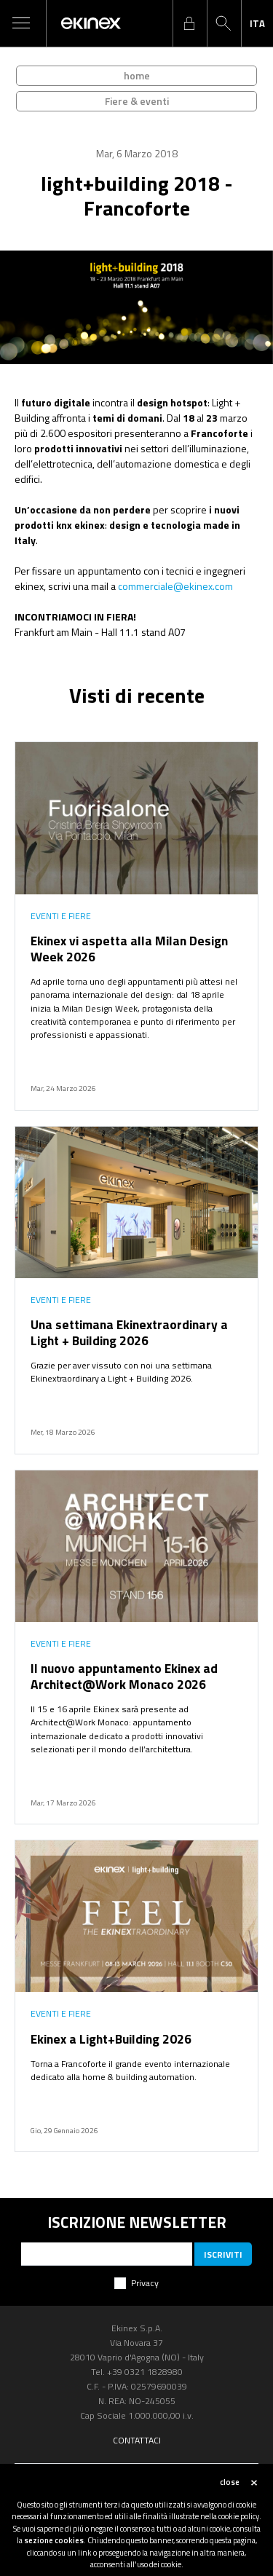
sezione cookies (54, 2540)
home (137, 75)
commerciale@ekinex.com (175, 586)
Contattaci (137, 2440)
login (189, 23)
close (230, 2482)
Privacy (145, 2283)
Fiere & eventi (137, 101)
